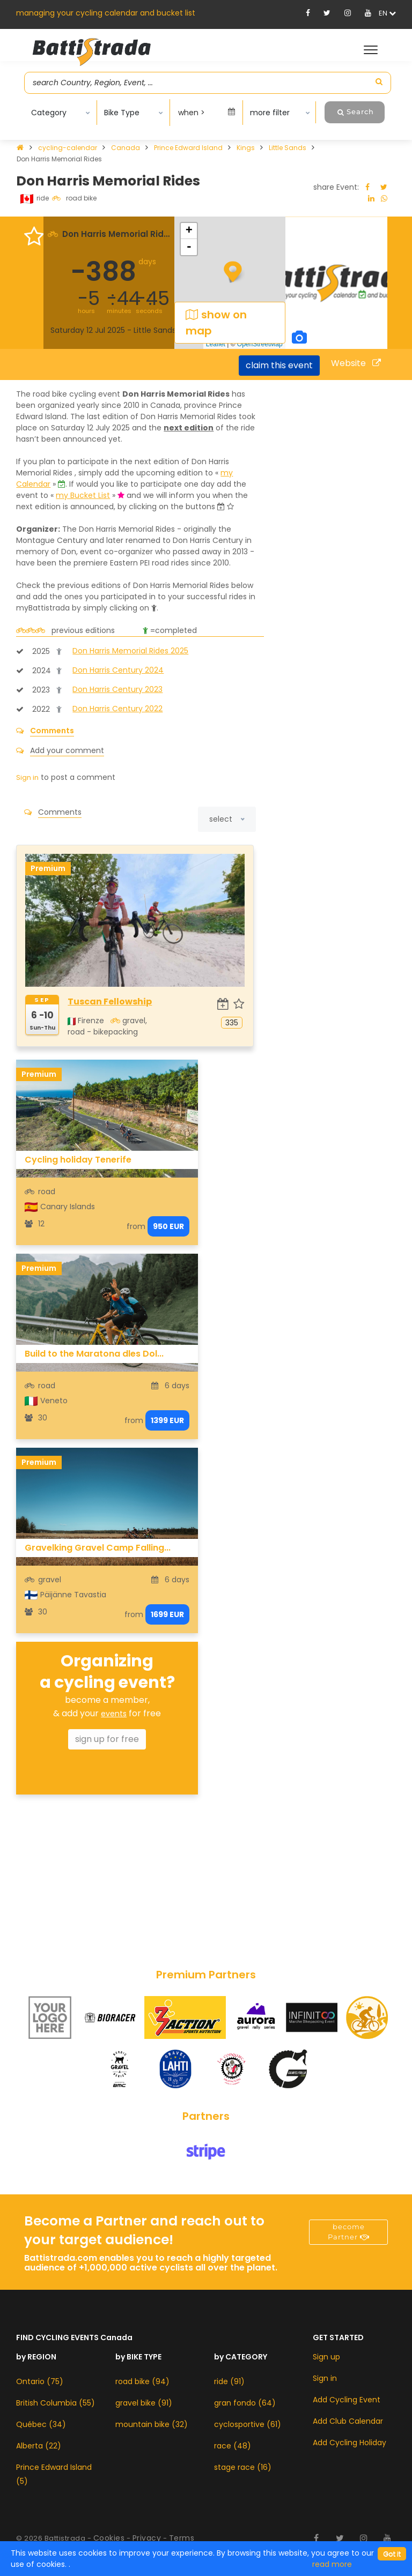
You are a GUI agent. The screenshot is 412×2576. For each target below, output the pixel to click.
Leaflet (215, 344)
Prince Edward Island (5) (54, 2474)
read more (332, 2564)
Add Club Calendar (348, 2421)
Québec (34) (41, 2424)
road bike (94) (142, 2381)
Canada (126, 147)
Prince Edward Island (189, 147)
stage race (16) (242, 2467)
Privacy (147, 2538)
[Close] (392, 2553)
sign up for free (107, 1739)
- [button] (189, 247)
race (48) (232, 2445)
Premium (48, 868)
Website (356, 363)
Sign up (326, 2356)
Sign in (325, 2378)
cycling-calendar (68, 147)
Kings (246, 147)
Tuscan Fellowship (110, 1001)
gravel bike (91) (143, 2403)
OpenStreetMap (260, 344)
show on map (216, 322)
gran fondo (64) (245, 2403)
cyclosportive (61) (247, 2424)
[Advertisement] (107, 1878)
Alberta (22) (38, 2445)
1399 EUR (167, 1420)
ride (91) (229, 2381)
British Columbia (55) (55, 2403)
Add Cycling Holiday (349, 2442)
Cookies (109, 2538)
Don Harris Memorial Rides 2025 (130, 650)
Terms (182, 2538)
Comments (52, 730)
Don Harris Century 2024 (118, 670)
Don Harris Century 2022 (117, 708)
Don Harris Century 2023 (117, 689)
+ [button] (189, 231)
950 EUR (168, 1226)
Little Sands (288, 147)
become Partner (349, 2232)
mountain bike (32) (151, 2424)
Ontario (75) (39, 2381)
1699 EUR (167, 1614)
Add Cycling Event (346, 2399)
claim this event (279, 365)
